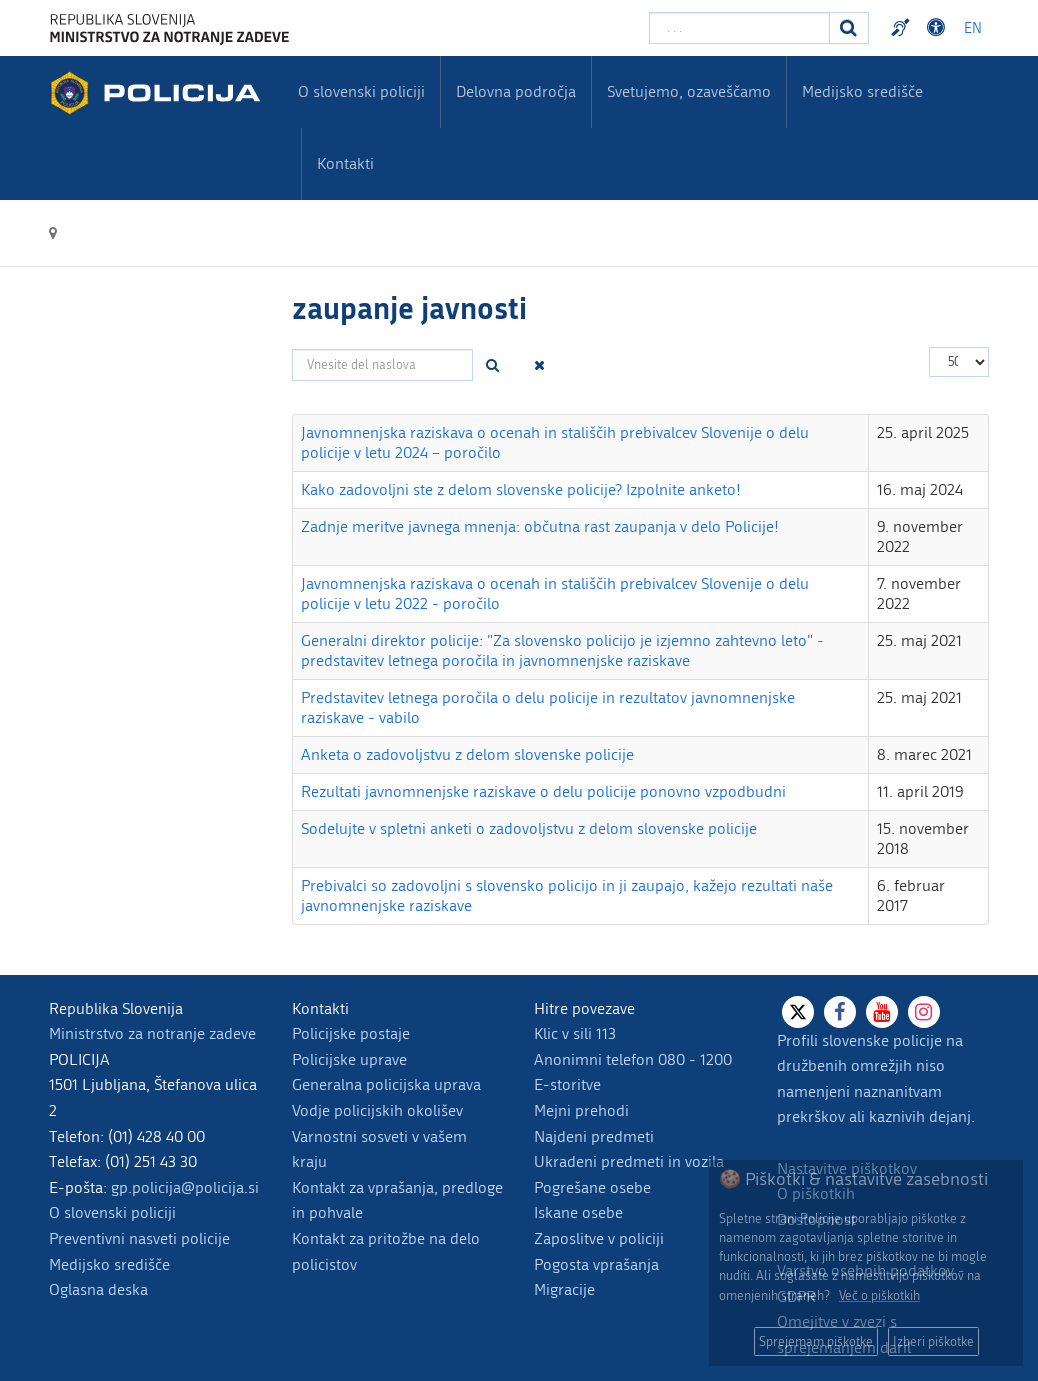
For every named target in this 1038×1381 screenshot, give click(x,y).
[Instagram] (924, 1012)
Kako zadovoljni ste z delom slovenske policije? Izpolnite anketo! (521, 489)
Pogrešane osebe (592, 1187)
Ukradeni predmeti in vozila (629, 1161)
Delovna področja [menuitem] (516, 91)
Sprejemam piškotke (816, 1341)
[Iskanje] (849, 28)
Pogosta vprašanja (596, 1264)
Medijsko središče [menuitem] (862, 91)
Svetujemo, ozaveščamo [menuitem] (689, 91)
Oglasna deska (98, 1289)
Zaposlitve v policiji (599, 1238)
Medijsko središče (109, 1264)
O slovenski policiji (112, 1212)
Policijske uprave (349, 1059)
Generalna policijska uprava (386, 1084)
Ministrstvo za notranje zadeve (152, 1033)
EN (973, 28)
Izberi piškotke (933, 1341)
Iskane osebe (578, 1212)
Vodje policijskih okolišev (377, 1110)
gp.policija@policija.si (185, 1187)
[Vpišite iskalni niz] (739, 28)
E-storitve (567, 1084)
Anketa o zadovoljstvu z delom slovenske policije (467, 754)
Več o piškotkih (879, 1295)
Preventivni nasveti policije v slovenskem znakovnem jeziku (903, 28)
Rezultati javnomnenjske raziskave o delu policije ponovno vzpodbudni (543, 791)
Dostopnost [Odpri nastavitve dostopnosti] (939, 28)
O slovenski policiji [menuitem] (361, 91)
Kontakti (345, 163)
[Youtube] (882, 1012)
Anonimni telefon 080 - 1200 (633, 1059)
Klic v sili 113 (575, 1033)
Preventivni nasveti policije (139, 1238)
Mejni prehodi (581, 1110)
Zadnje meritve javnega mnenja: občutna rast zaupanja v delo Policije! (540, 526)
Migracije (564, 1289)
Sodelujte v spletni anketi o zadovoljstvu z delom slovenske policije (529, 828)
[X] (798, 1012)
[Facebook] (840, 1012)
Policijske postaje (351, 1033)
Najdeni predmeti (594, 1136)
